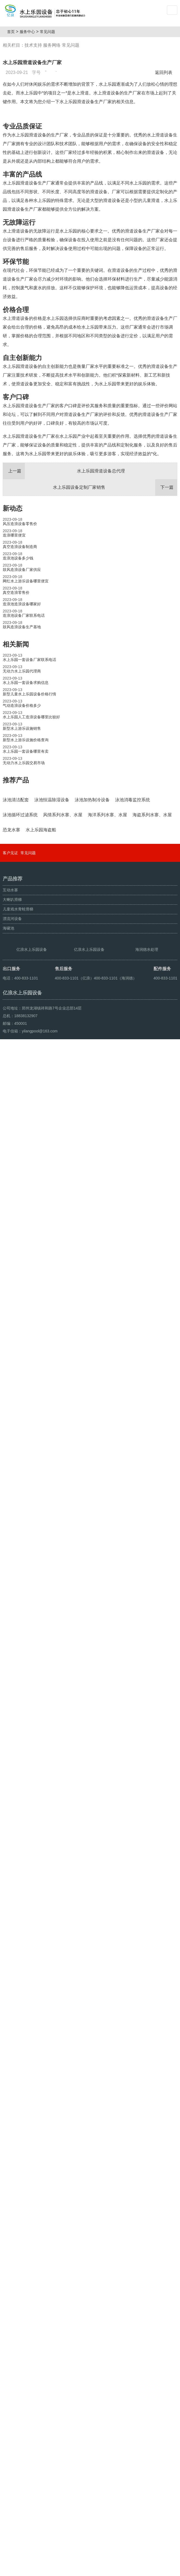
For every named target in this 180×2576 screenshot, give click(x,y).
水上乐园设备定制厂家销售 (115, 596)
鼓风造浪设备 (29, 2570)
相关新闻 (16, 753)
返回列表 (165, 72)
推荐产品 (16, 889)
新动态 (12, 617)
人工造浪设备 (54, 2570)
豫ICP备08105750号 (94, 2570)
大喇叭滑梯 (12, 2383)
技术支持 (33, 45)
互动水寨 (10, 2373)
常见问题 (49, 31)
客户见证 (10, 2336)
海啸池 (8, 2411)
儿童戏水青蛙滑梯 (18, 2392)
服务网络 (52, 45)
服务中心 (29, 31)
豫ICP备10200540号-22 (112, 2557)
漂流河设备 (12, 2402)
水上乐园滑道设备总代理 (64, 580)
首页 (13, 31)
